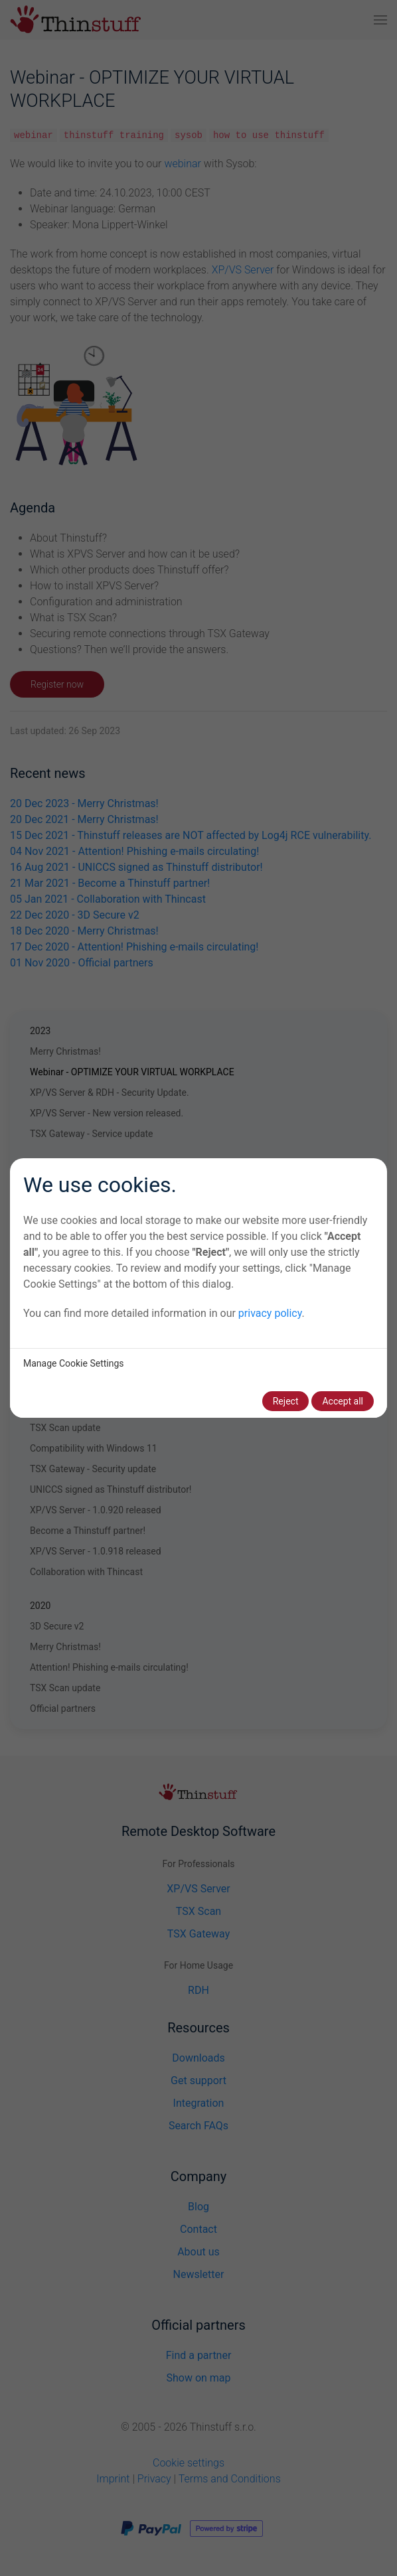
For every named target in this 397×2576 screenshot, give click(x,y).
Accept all (342, 1401)
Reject (286, 1401)
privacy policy (270, 1313)
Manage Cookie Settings (73, 1363)
